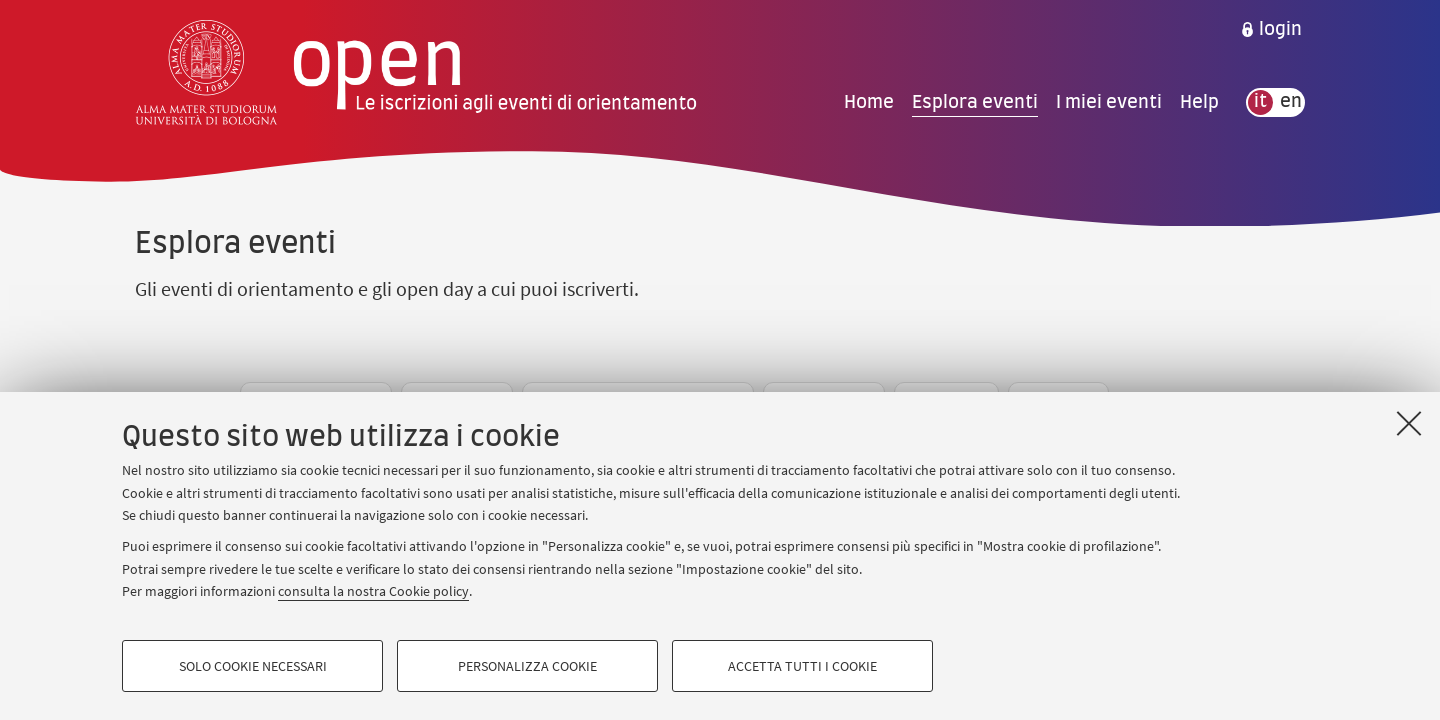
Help (1199, 102)
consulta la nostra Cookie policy (373, 591)
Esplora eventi (975, 102)
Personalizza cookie (527, 666)
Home (869, 102)
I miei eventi (1109, 102)
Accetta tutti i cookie (802, 666)
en (1291, 102)
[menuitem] (1271, 30)
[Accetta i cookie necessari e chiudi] (1409, 423)
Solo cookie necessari (253, 666)
